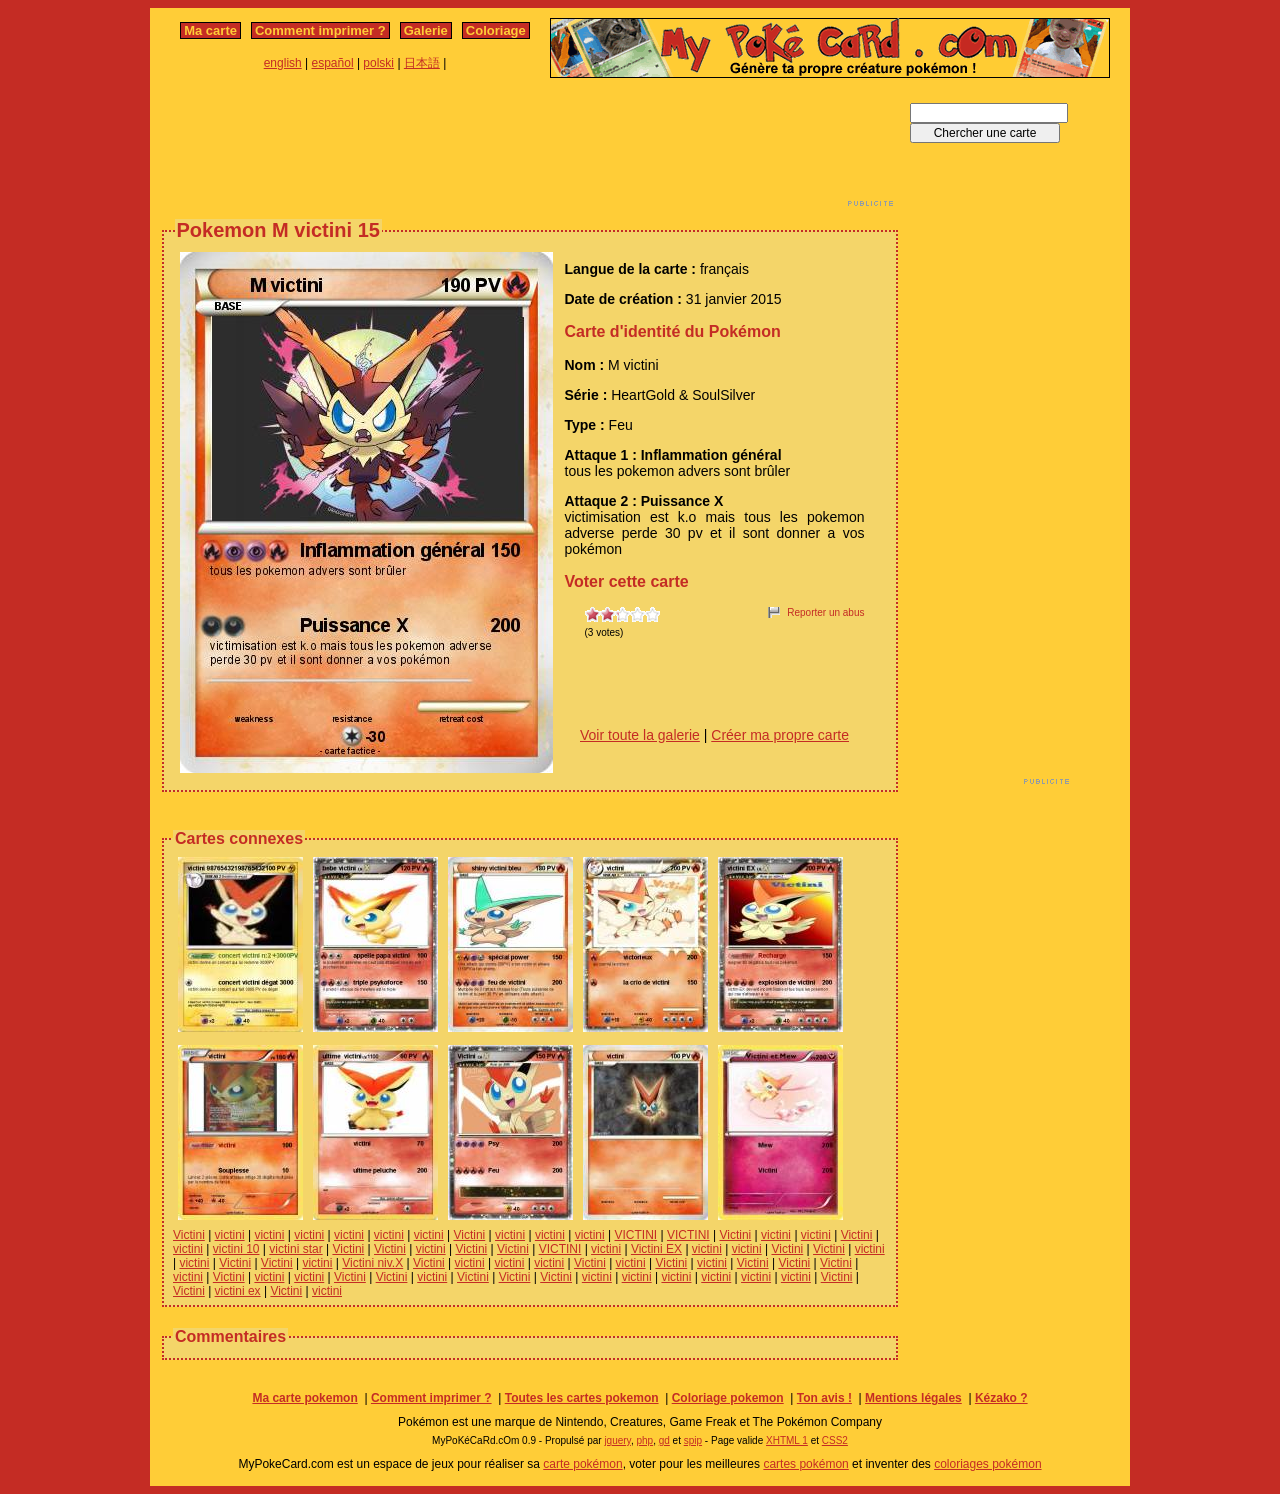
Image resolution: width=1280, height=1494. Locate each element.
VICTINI (636, 1235)
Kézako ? (1001, 1398)
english (283, 63)
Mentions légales (913, 1398)
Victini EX (656, 1249)
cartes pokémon (805, 1464)
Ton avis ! (824, 1398)
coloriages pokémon (987, 1464)
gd (664, 1440)
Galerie (426, 30)
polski (378, 63)
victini (230, 1235)
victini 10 (236, 1249)
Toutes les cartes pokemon (582, 1398)
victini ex (238, 1291)
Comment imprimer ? (320, 30)
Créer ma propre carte (780, 735)
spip (693, 1440)
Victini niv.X (372, 1263)
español (333, 63)
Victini (189, 1235)
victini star (295, 1249)
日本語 (422, 63)
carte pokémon (582, 1464)
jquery (617, 1440)
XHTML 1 (787, 1440)
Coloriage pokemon (728, 1398)
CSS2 (835, 1440)
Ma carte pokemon (304, 1398)
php (644, 1440)
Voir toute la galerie (640, 735)
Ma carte (210, 30)
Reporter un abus (825, 612)
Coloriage (496, 30)
